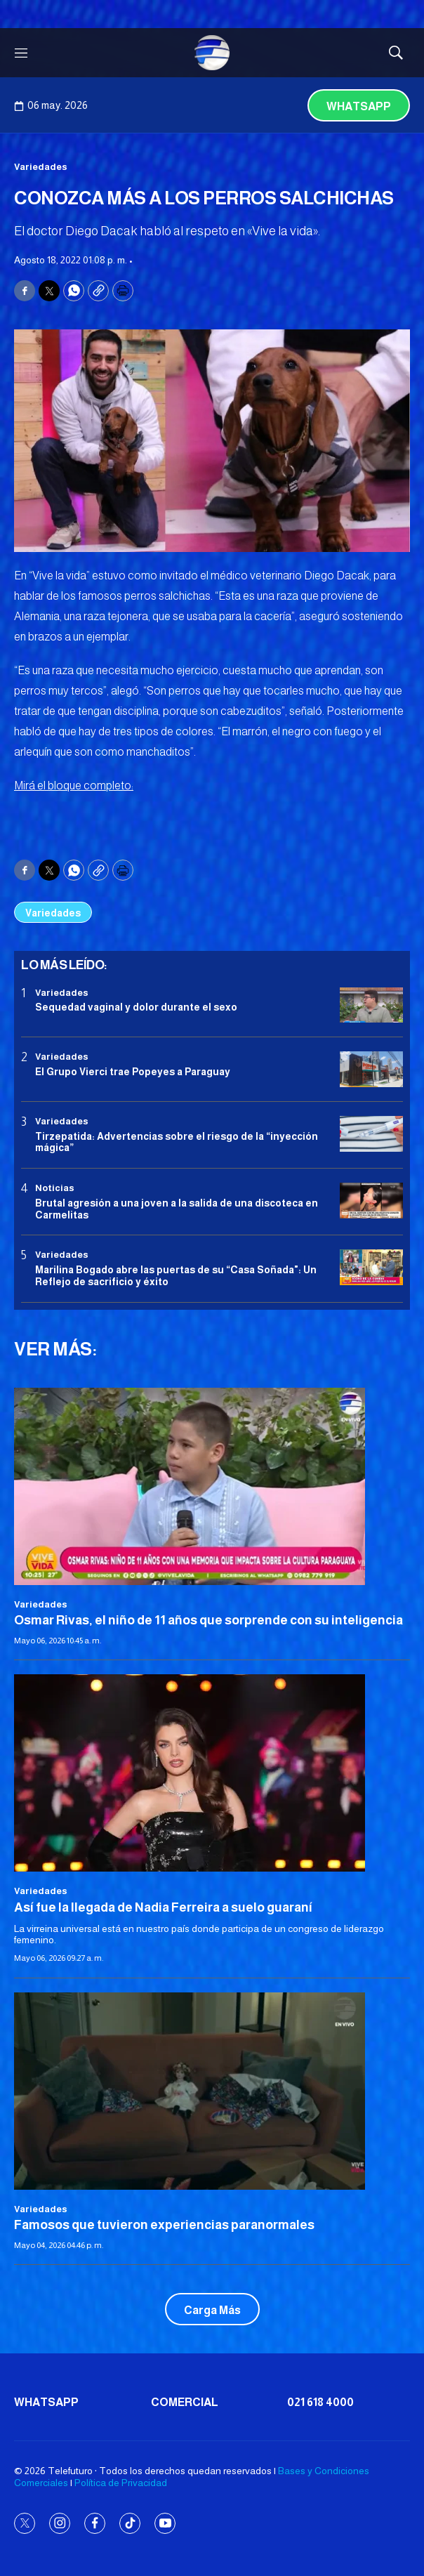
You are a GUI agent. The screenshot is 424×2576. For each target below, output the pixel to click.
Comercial (184, 2402)
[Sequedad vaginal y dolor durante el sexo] (371, 1005)
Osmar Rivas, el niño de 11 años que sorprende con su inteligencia (208, 1620)
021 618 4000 (320, 2402)
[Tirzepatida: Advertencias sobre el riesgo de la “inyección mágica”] (371, 1134)
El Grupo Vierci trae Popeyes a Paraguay (132, 1071)
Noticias (54, 1188)
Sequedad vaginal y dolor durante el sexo (136, 1007)
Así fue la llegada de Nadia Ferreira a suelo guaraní (163, 1907)
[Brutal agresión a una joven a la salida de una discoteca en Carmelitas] (371, 1200)
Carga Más (212, 2310)
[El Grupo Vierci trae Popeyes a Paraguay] (371, 1069)
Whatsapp (358, 106)
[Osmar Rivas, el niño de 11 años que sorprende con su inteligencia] (212, 1486)
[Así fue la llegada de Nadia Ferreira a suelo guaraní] (212, 1773)
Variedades (40, 167)
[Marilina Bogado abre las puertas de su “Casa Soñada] (371, 1267)
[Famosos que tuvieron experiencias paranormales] (212, 2091)
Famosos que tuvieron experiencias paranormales (164, 2225)
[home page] (212, 52)
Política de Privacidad (120, 2482)
